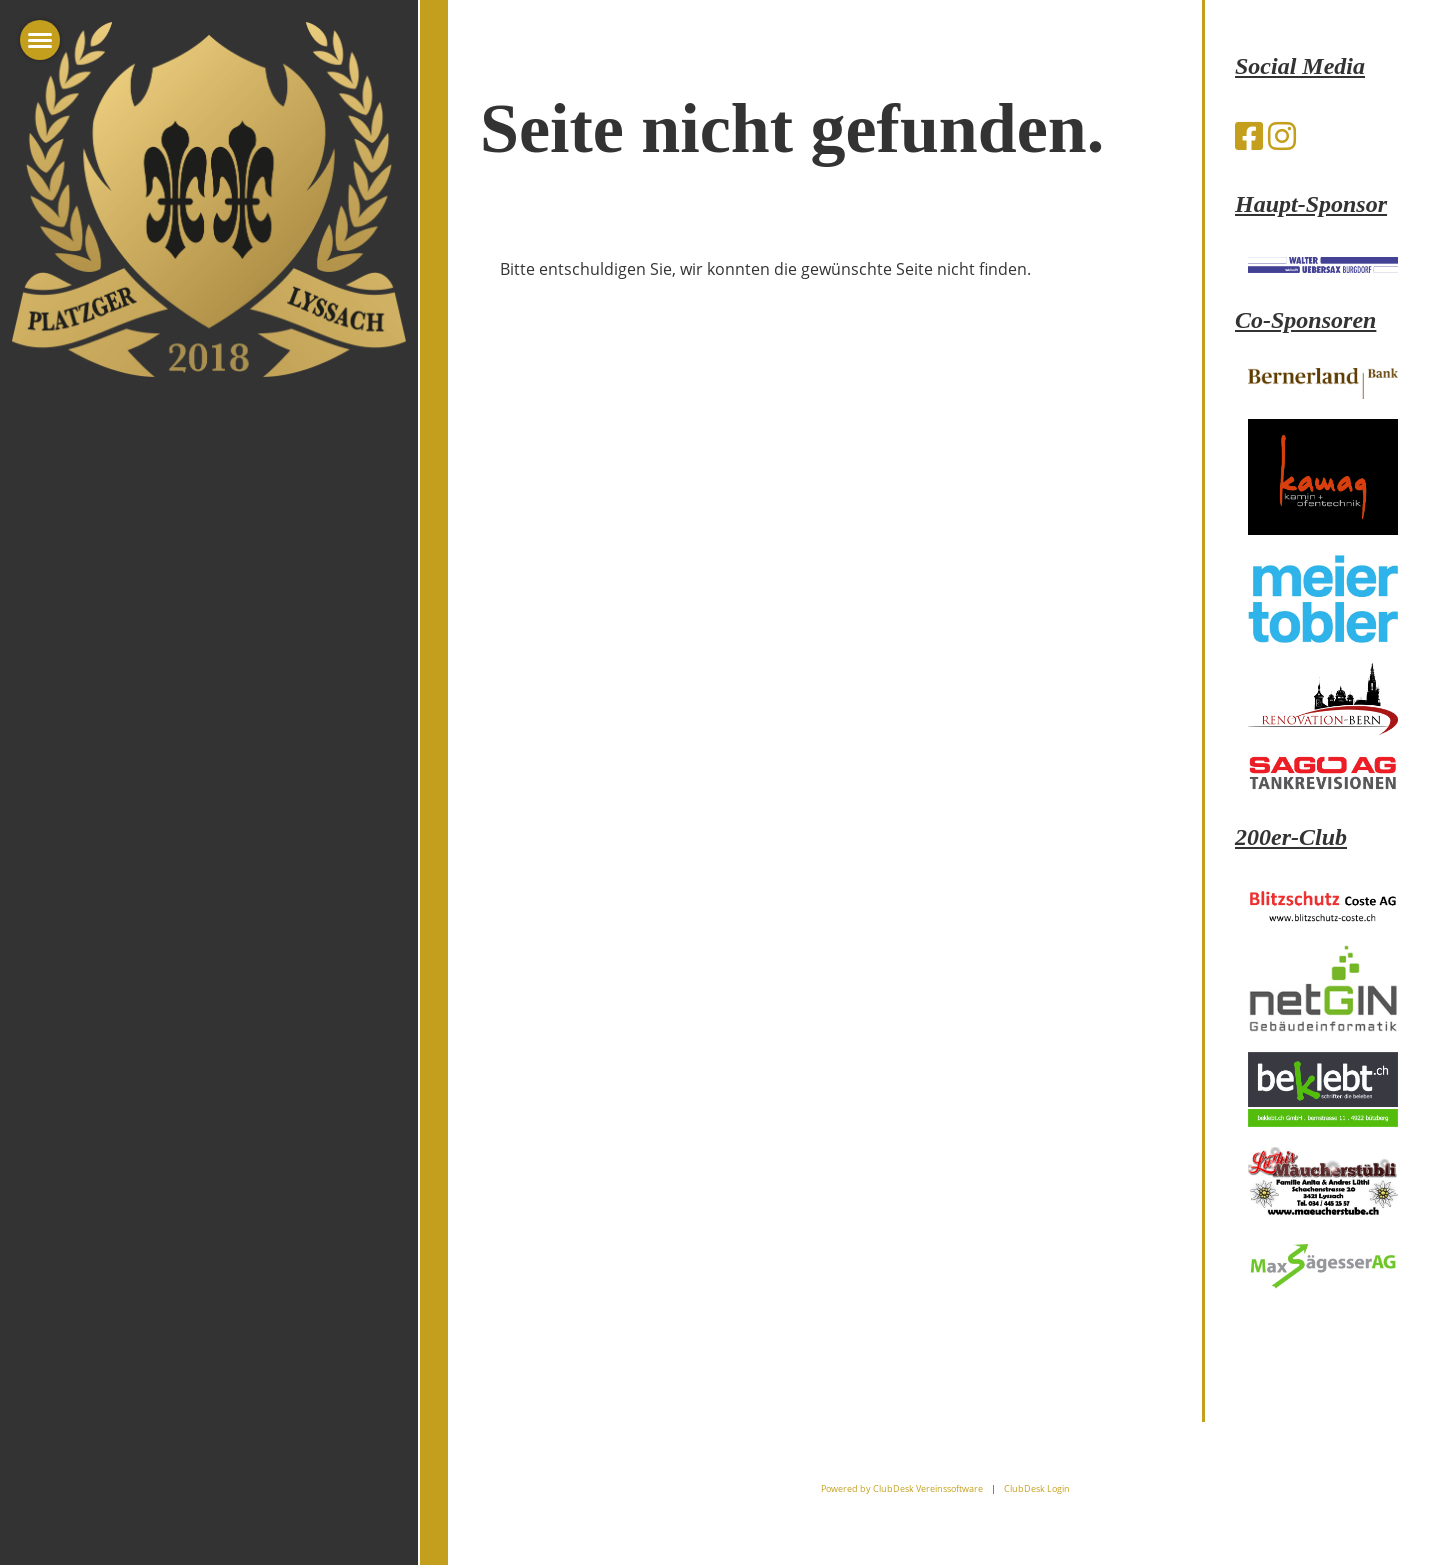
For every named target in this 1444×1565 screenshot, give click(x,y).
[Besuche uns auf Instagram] (1282, 135)
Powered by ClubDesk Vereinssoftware (902, 1488)
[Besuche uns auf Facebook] (1249, 135)
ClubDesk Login (1037, 1488)
